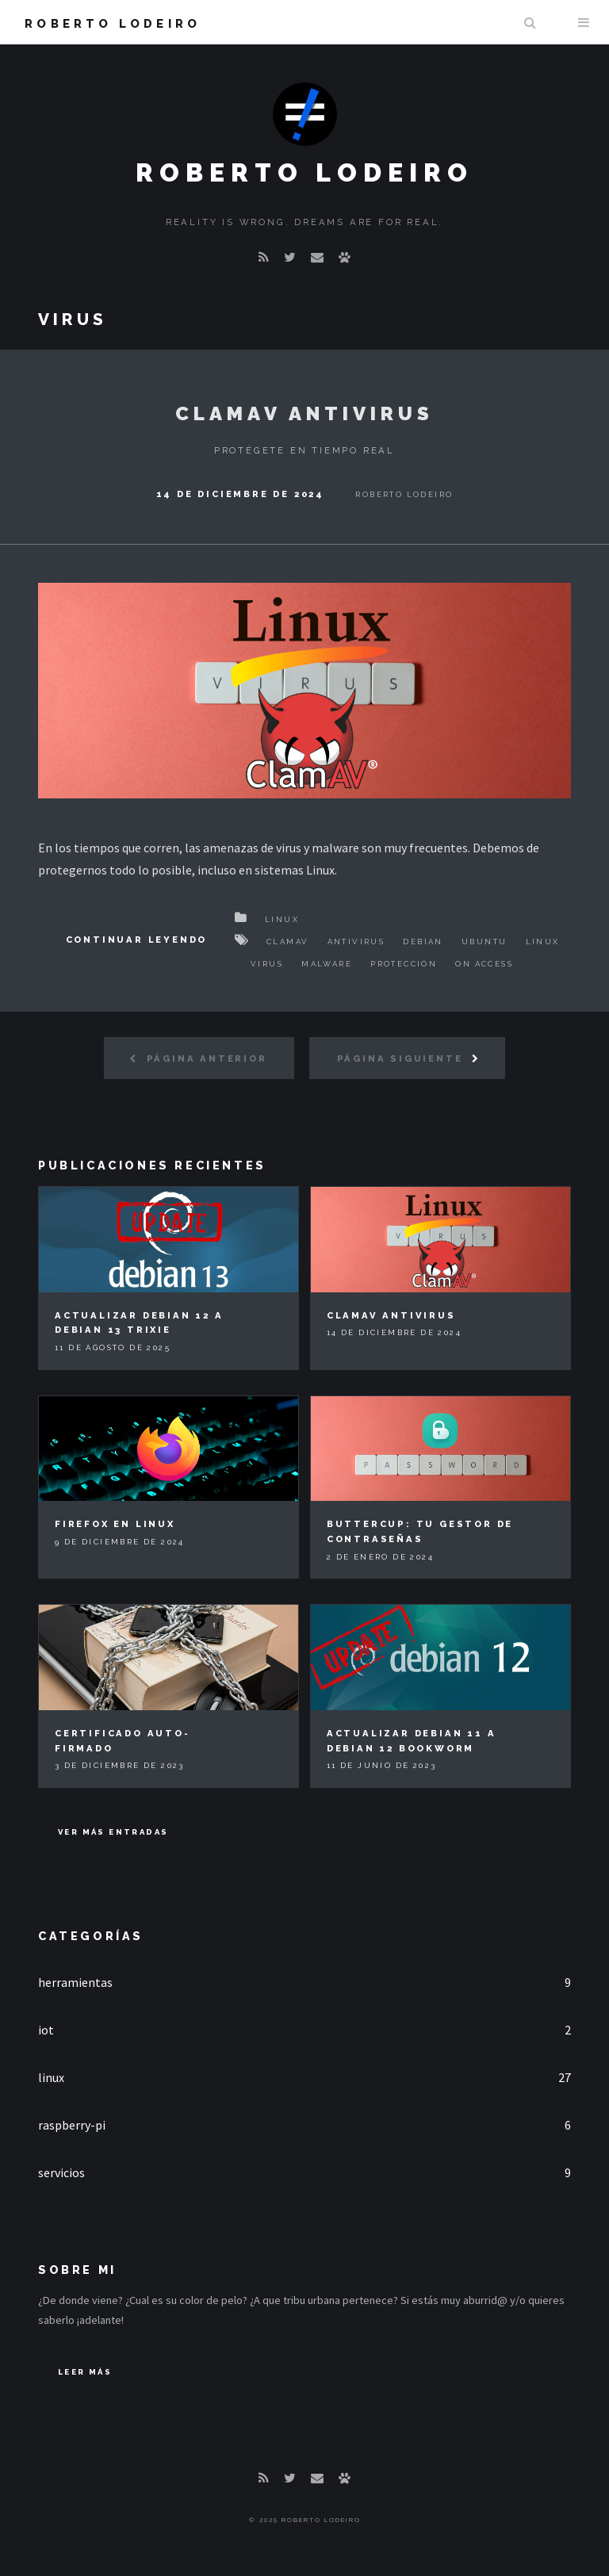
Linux (282, 919)
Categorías (91, 1936)
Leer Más (85, 2371)
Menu (583, 22)
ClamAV (287, 941)
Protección (403, 963)
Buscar (529, 22)
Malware (326, 963)
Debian (422, 941)
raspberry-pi (71, 2125)
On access (484, 963)
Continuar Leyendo (137, 939)
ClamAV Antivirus (304, 413)
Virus (267, 963)
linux (51, 2077)
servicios (61, 2172)
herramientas (75, 1982)
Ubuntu (484, 941)
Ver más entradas (113, 1832)
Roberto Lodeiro (113, 23)
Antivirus (356, 941)
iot (46, 2030)
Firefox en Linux (115, 1523)
